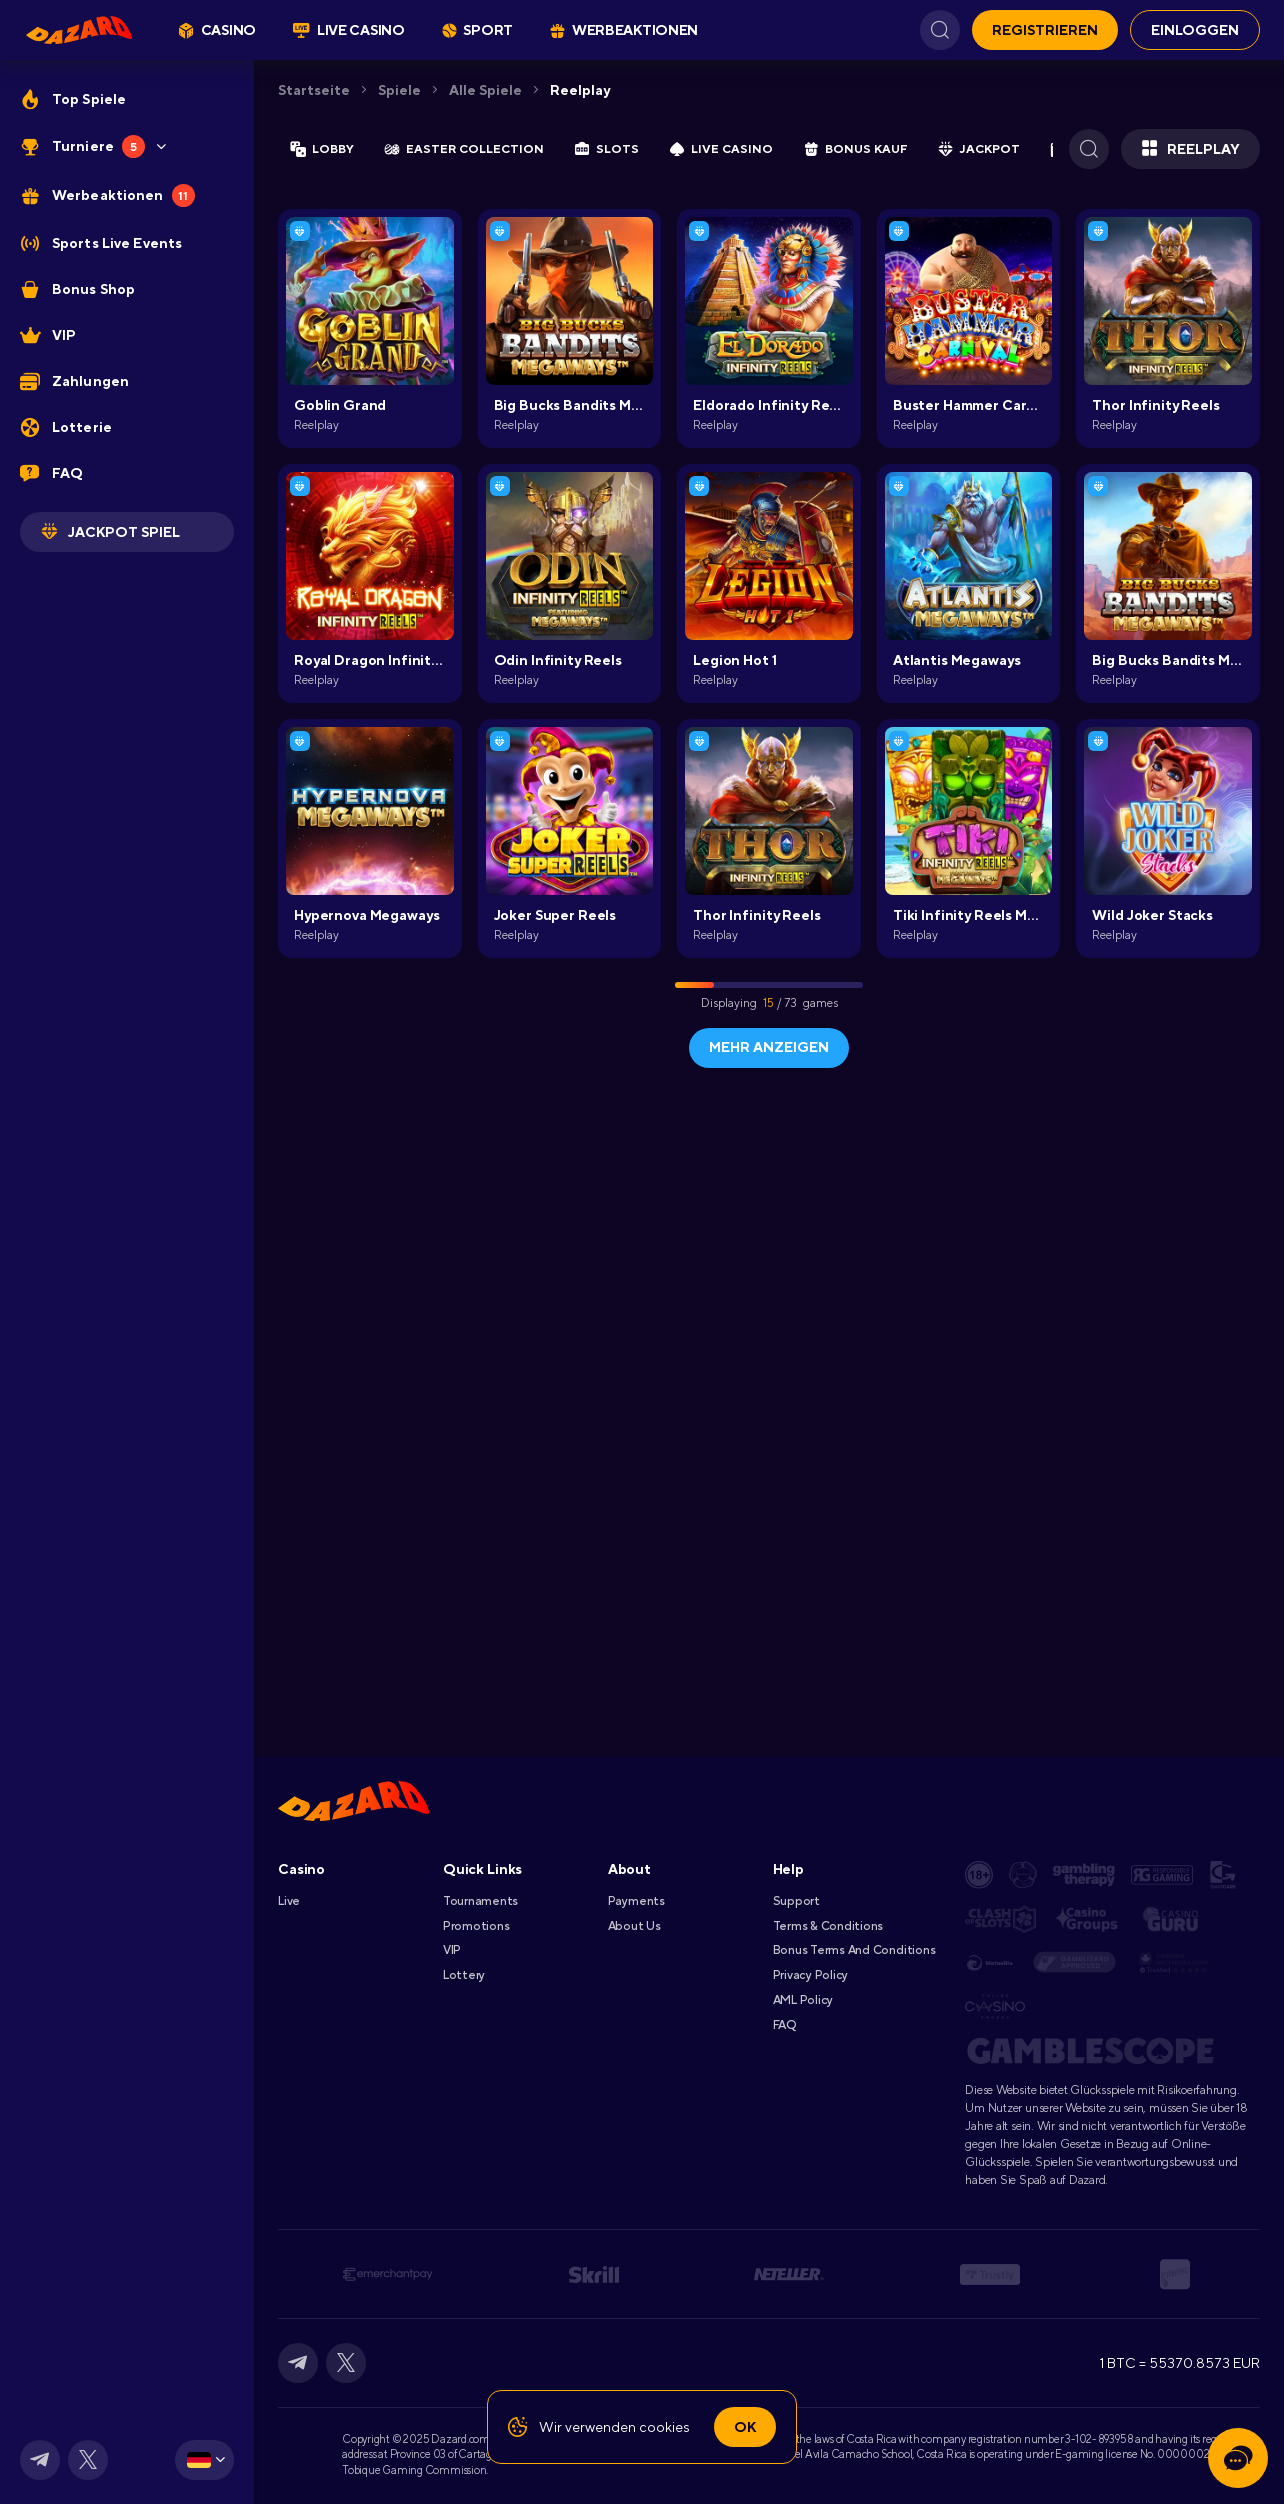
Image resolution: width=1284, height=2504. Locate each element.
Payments (636, 1901)
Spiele (399, 90)
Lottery (464, 1975)
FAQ (784, 2025)
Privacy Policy (811, 1975)
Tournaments (480, 1901)
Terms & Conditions (828, 1926)
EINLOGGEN (1195, 30)
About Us (634, 1926)
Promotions (476, 1926)
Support (796, 1901)
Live (289, 1901)
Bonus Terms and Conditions (854, 1950)
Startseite (314, 90)
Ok (745, 2427)
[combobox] (204, 2460)
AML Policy (803, 2000)
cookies (664, 2427)
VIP (452, 1950)
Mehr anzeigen (769, 1047)
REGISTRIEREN (1045, 30)
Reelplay (580, 90)
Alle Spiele (485, 90)
